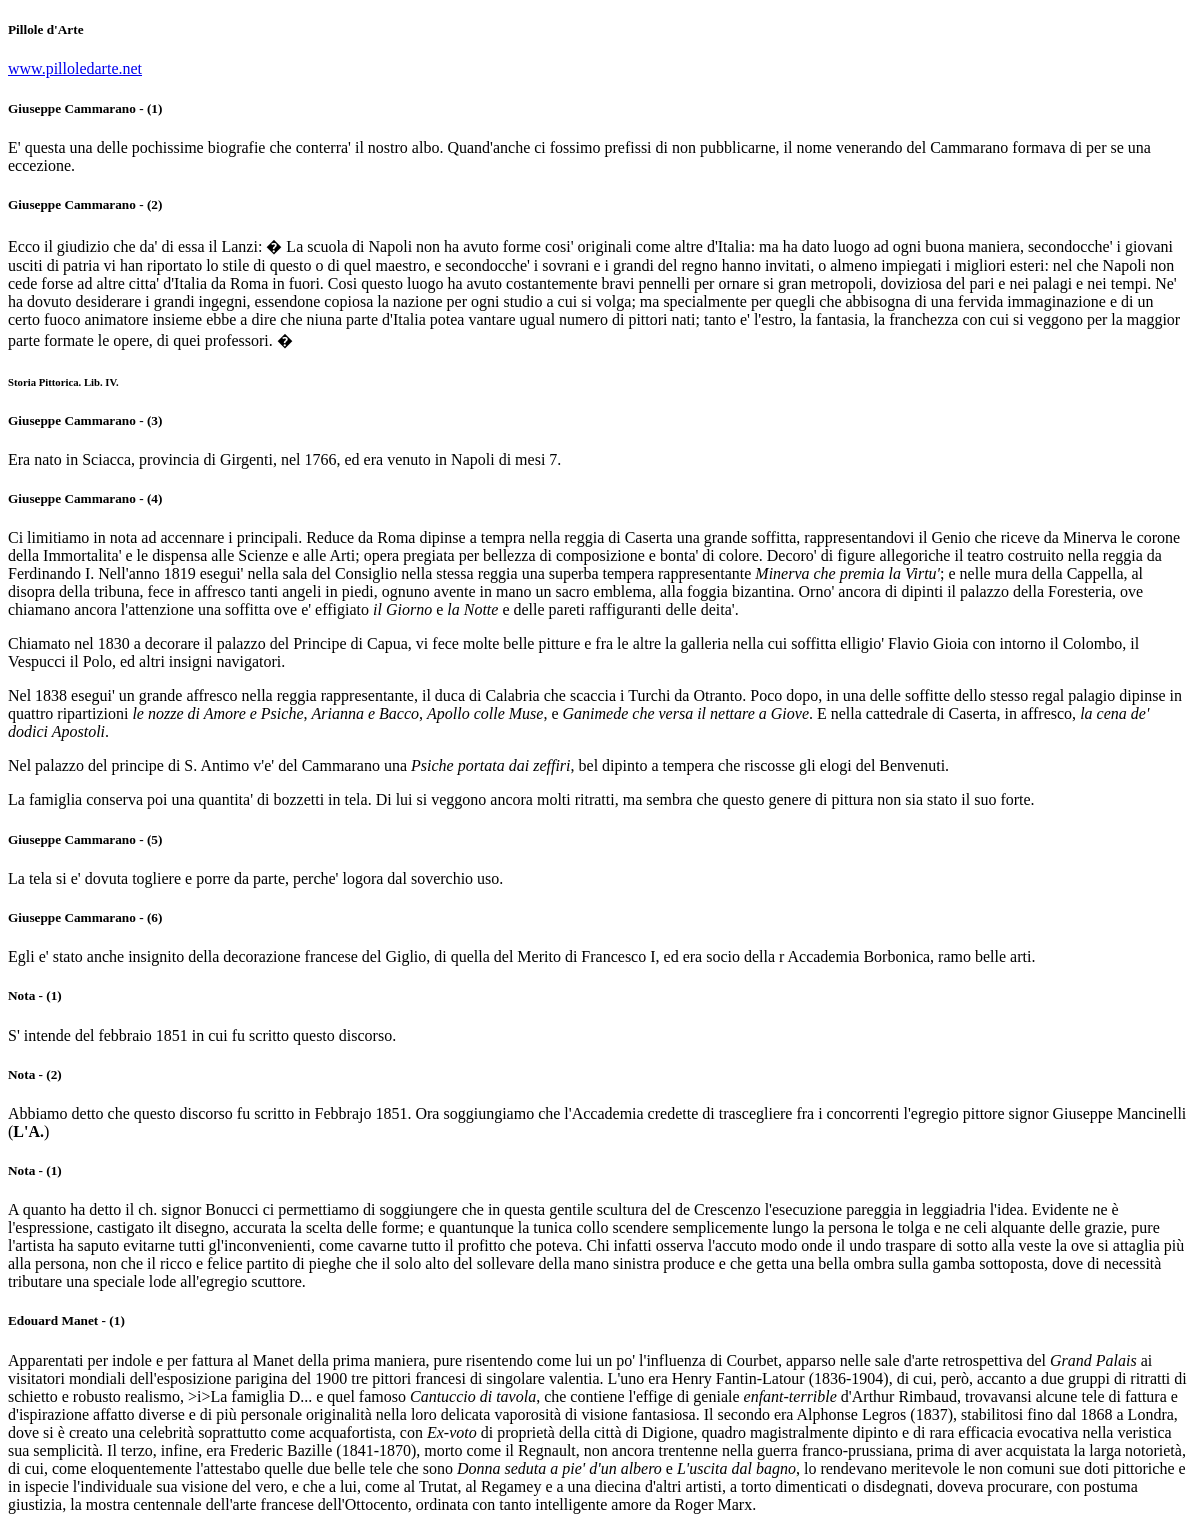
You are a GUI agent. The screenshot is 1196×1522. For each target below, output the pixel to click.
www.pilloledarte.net (75, 68)
